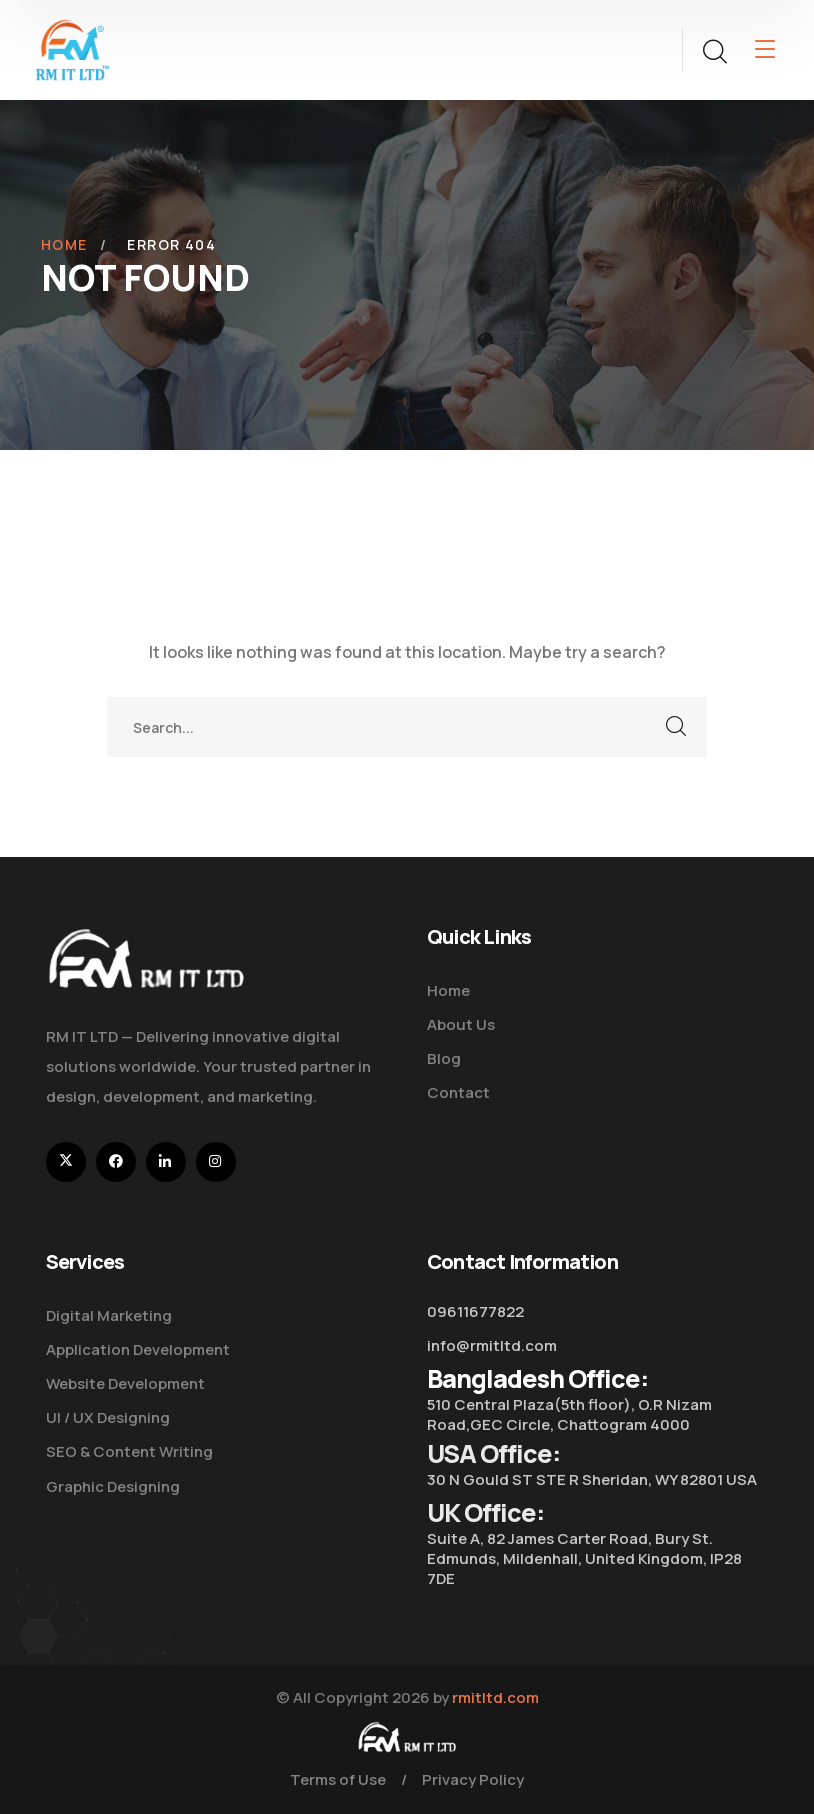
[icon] (66, 1162)
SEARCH (677, 727)
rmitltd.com (495, 1697)
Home (64, 244)
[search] (714, 52)
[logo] (72, 48)
